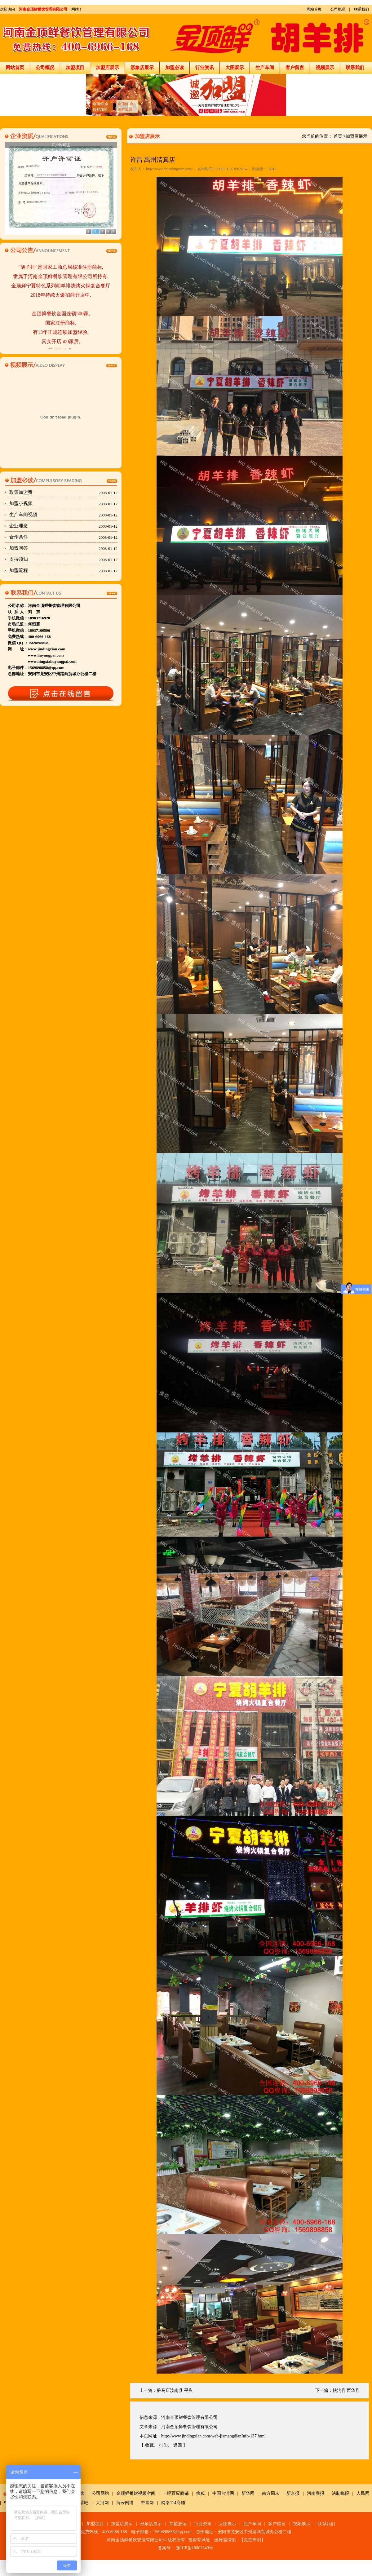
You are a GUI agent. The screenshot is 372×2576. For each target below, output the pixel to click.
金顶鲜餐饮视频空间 (135, 2493)
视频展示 (325, 67)
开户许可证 (60, 145)
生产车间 (264, 67)
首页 (338, 136)
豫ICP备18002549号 (194, 2548)
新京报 (292, 2493)
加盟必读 (174, 67)
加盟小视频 (63, 503)
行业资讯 (204, 67)
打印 (163, 2445)
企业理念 (63, 526)
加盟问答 (63, 548)
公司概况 (337, 9)
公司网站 (100, 2493)
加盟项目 (75, 67)
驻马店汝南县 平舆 (175, 2390)
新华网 (248, 2493)
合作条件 (63, 537)
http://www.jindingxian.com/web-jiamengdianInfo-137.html (213, 2436)
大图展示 (234, 67)
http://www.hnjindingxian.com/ (169, 169)
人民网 (363, 2493)
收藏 (149, 2445)
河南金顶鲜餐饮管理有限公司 (43, 9)
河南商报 (315, 2493)
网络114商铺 (173, 2502)
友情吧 (81, 2502)
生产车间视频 (63, 514)
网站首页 (314, 9)
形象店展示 (142, 67)
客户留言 (295, 67)
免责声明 (252, 2540)
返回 (177, 2445)
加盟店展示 (107, 67)
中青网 (147, 2502)
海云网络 (125, 2502)
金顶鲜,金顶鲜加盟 (100, 107)
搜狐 (200, 2493)
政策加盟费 (63, 492)
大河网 (102, 2502)
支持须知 (63, 559)
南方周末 (270, 2493)
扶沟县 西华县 (346, 2390)
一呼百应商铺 (176, 2493)
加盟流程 (63, 570)
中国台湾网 (223, 2493)
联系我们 (361, 9)
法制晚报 (340, 2493)
